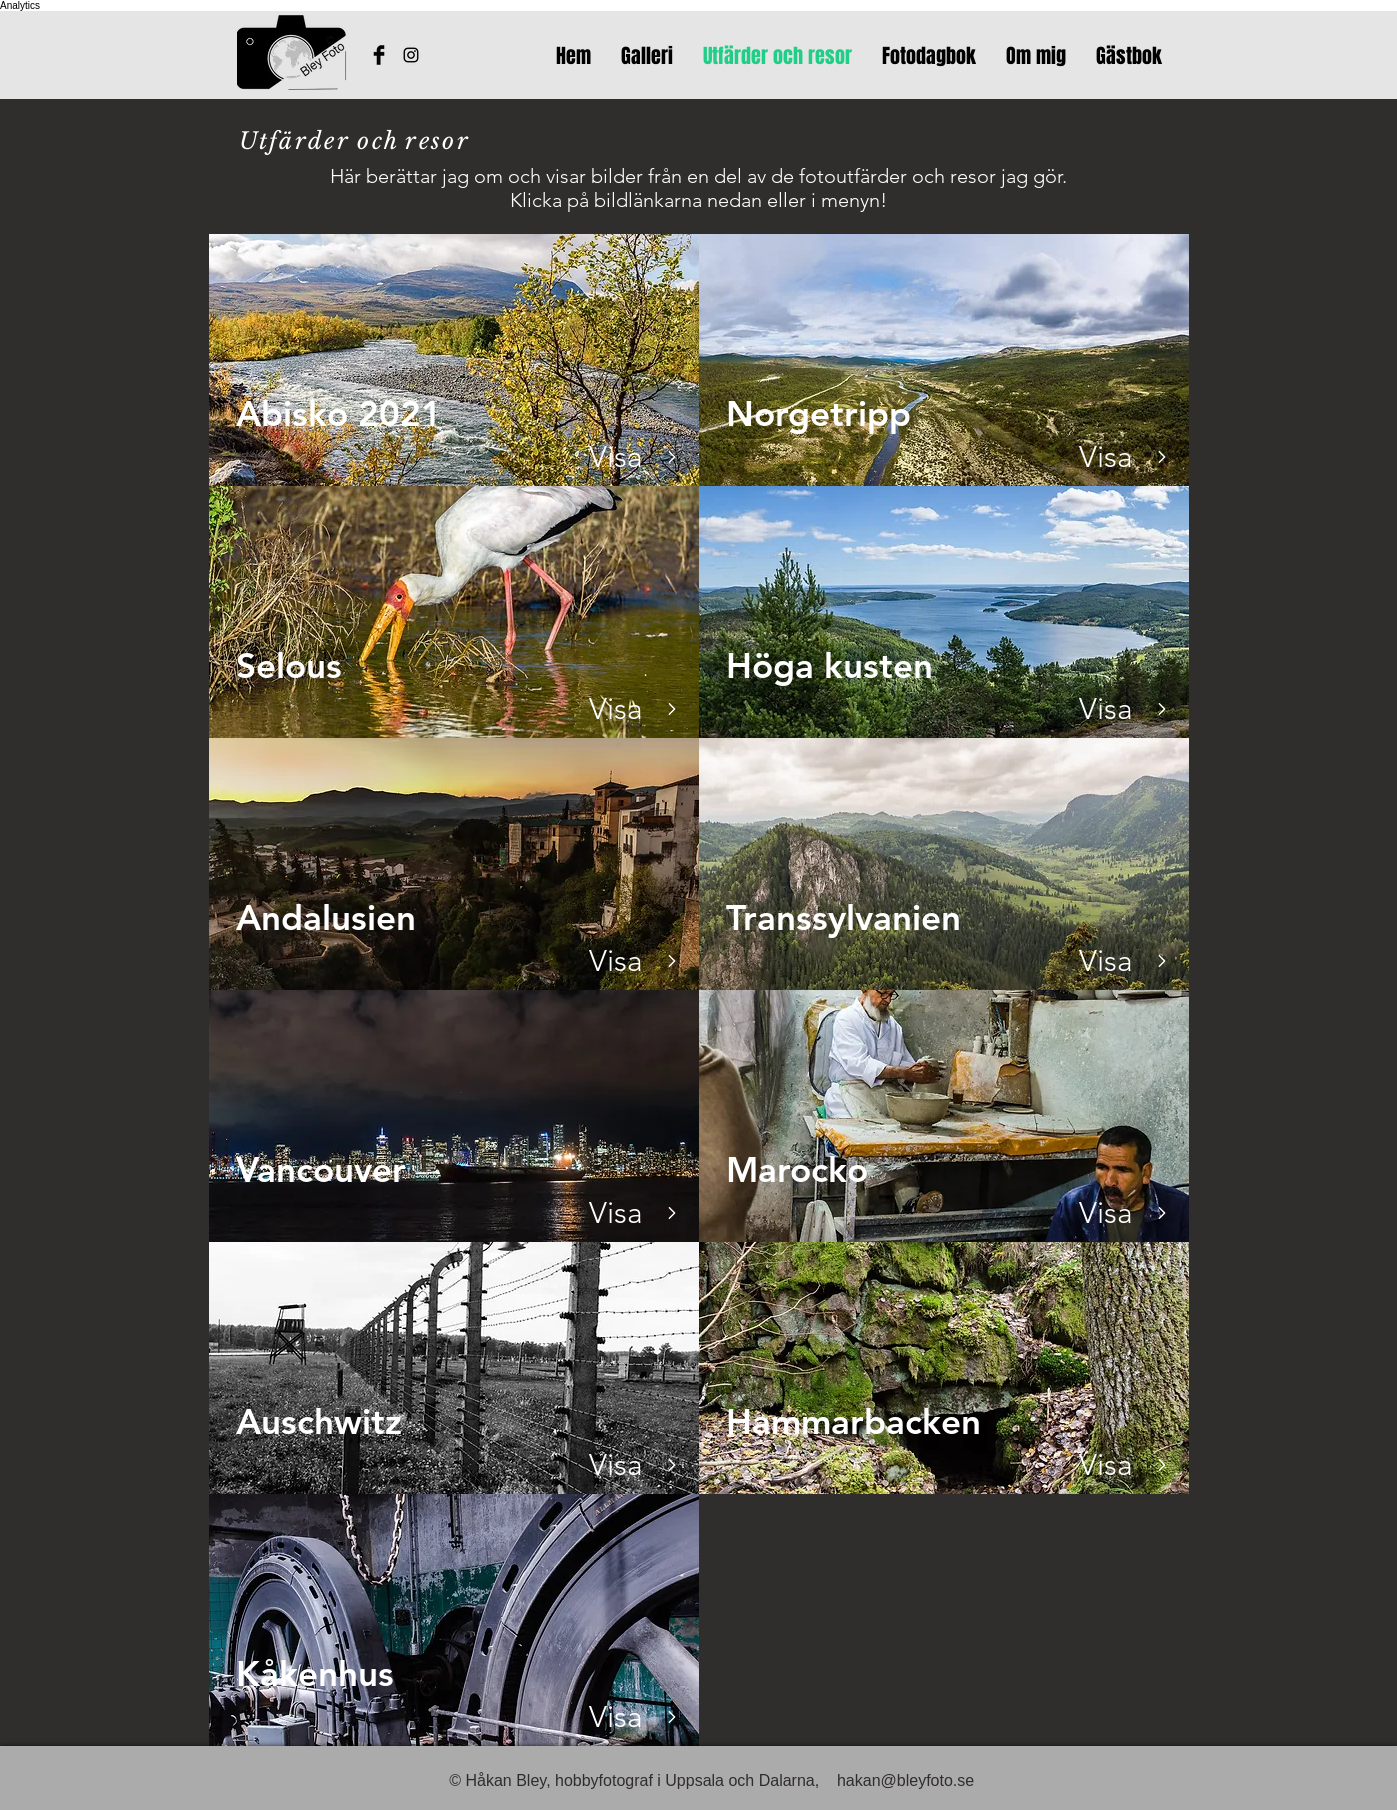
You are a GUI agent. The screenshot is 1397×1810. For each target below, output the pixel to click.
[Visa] (617, 457)
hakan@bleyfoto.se (905, 1780)
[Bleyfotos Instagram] (411, 55)
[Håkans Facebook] (379, 55)
